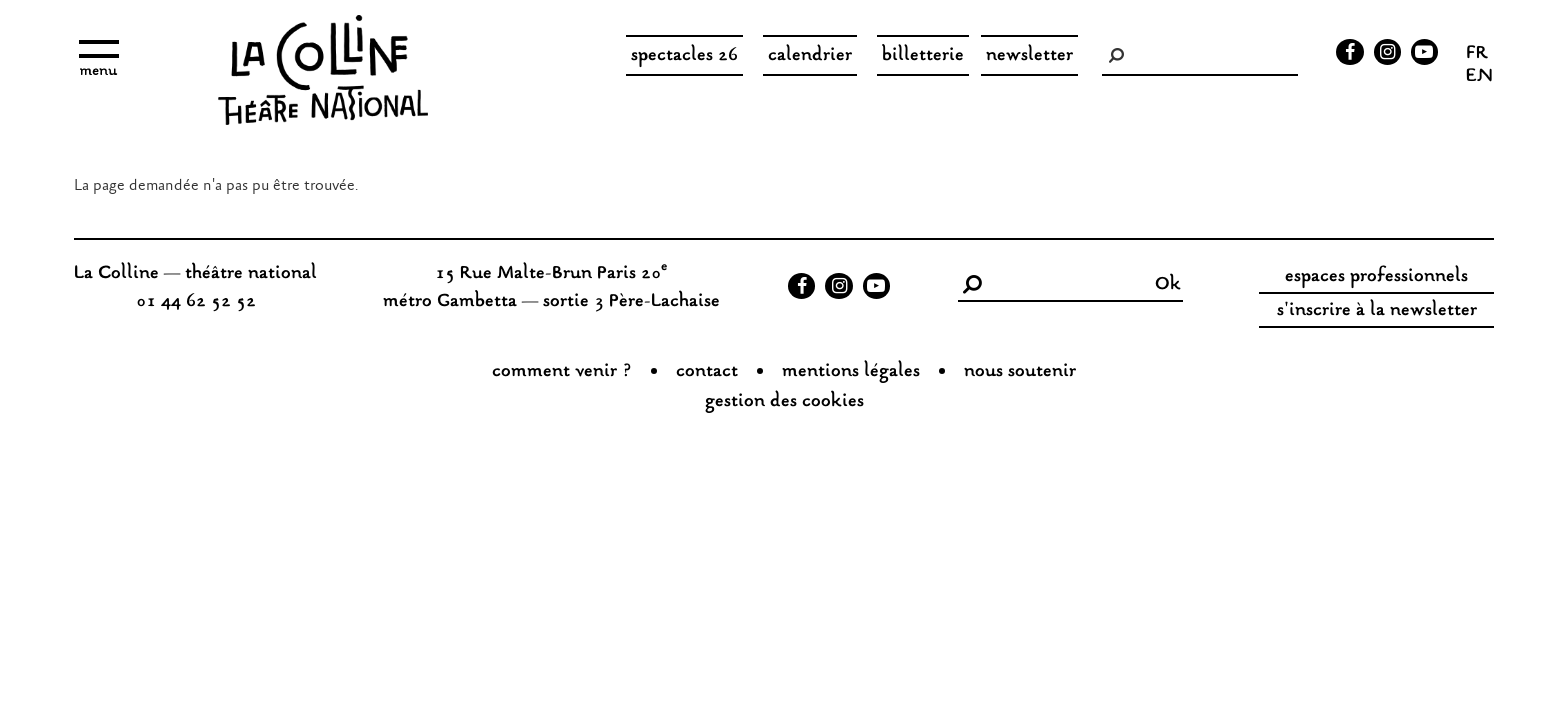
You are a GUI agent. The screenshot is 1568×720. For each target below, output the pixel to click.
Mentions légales (851, 372)
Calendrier (810, 56)
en (1479, 78)
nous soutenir (1020, 372)
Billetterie (923, 56)
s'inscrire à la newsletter (1377, 311)
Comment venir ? (562, 372)
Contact (707, 372)
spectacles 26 (684, 56)
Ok (1168, 285)
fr (1477, 55)
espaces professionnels (1376, 277)
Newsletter (1029, 56)
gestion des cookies (784, 402)
